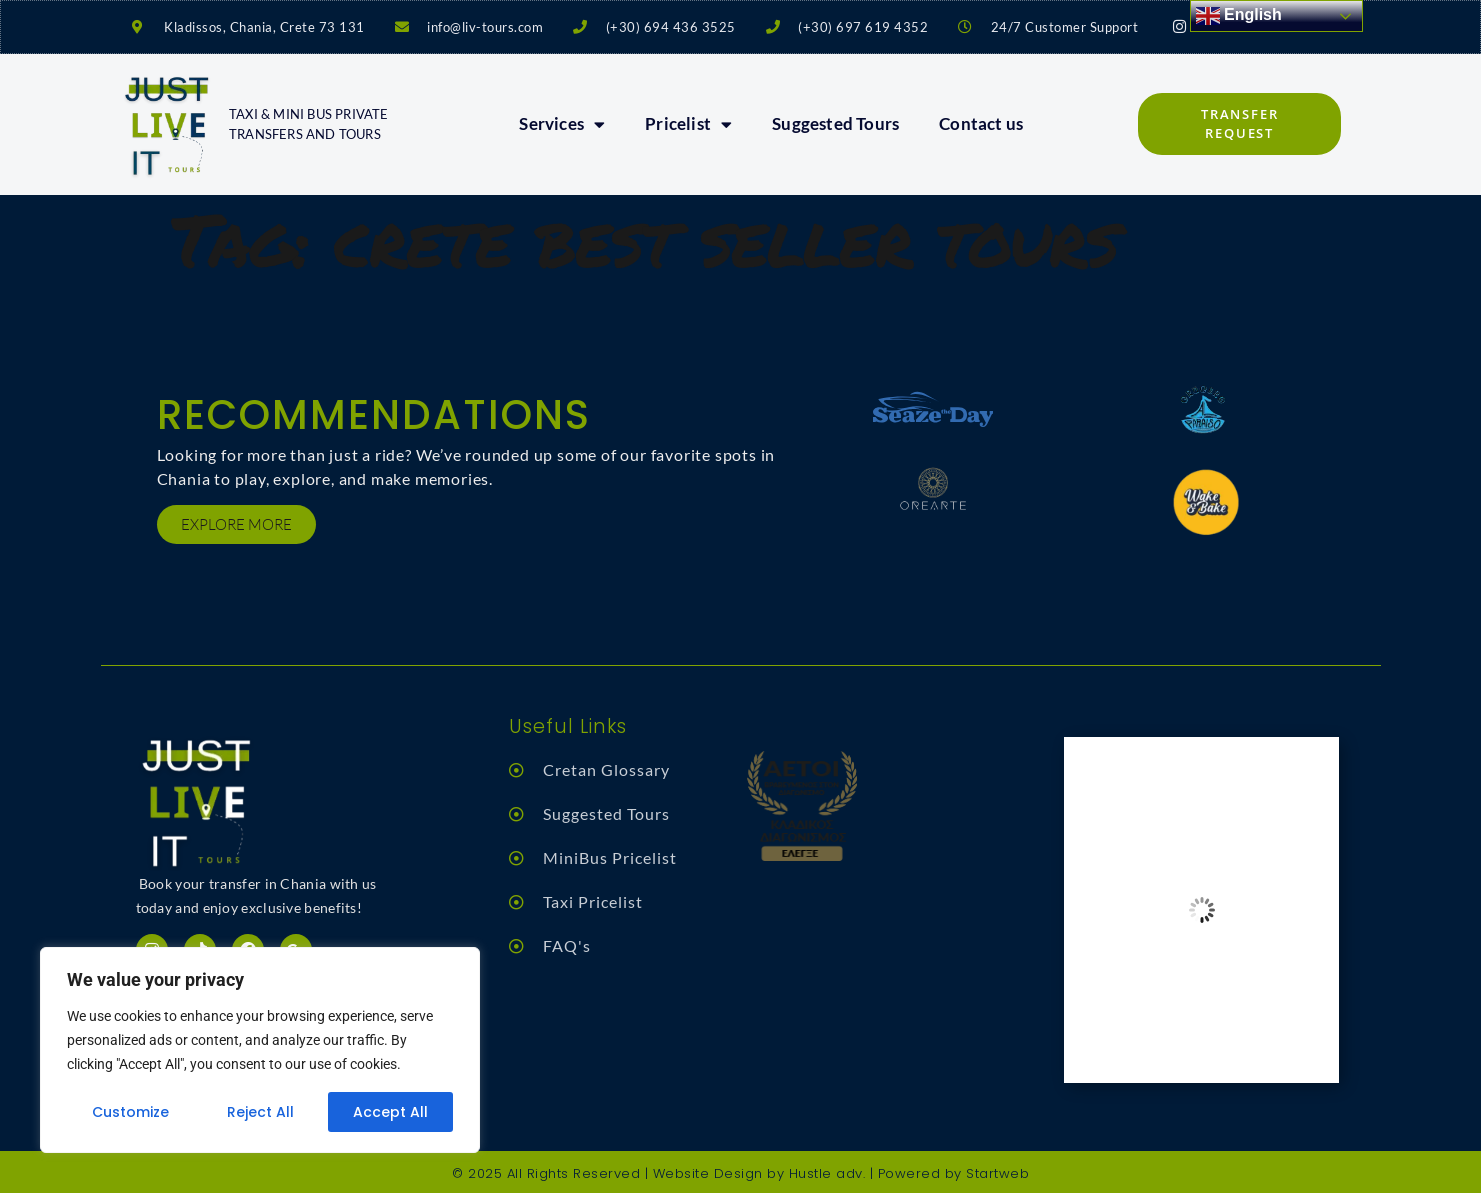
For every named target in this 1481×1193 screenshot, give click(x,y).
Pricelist (688, 124)
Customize (130, 1112)
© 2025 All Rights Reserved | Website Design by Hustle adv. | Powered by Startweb (740, 1173)
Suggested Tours (835, 123)
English (1239, 16)
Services (562, 124)
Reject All (260, 1112)
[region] (260, 1050)
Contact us (981, 123)
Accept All (390, 1112)
